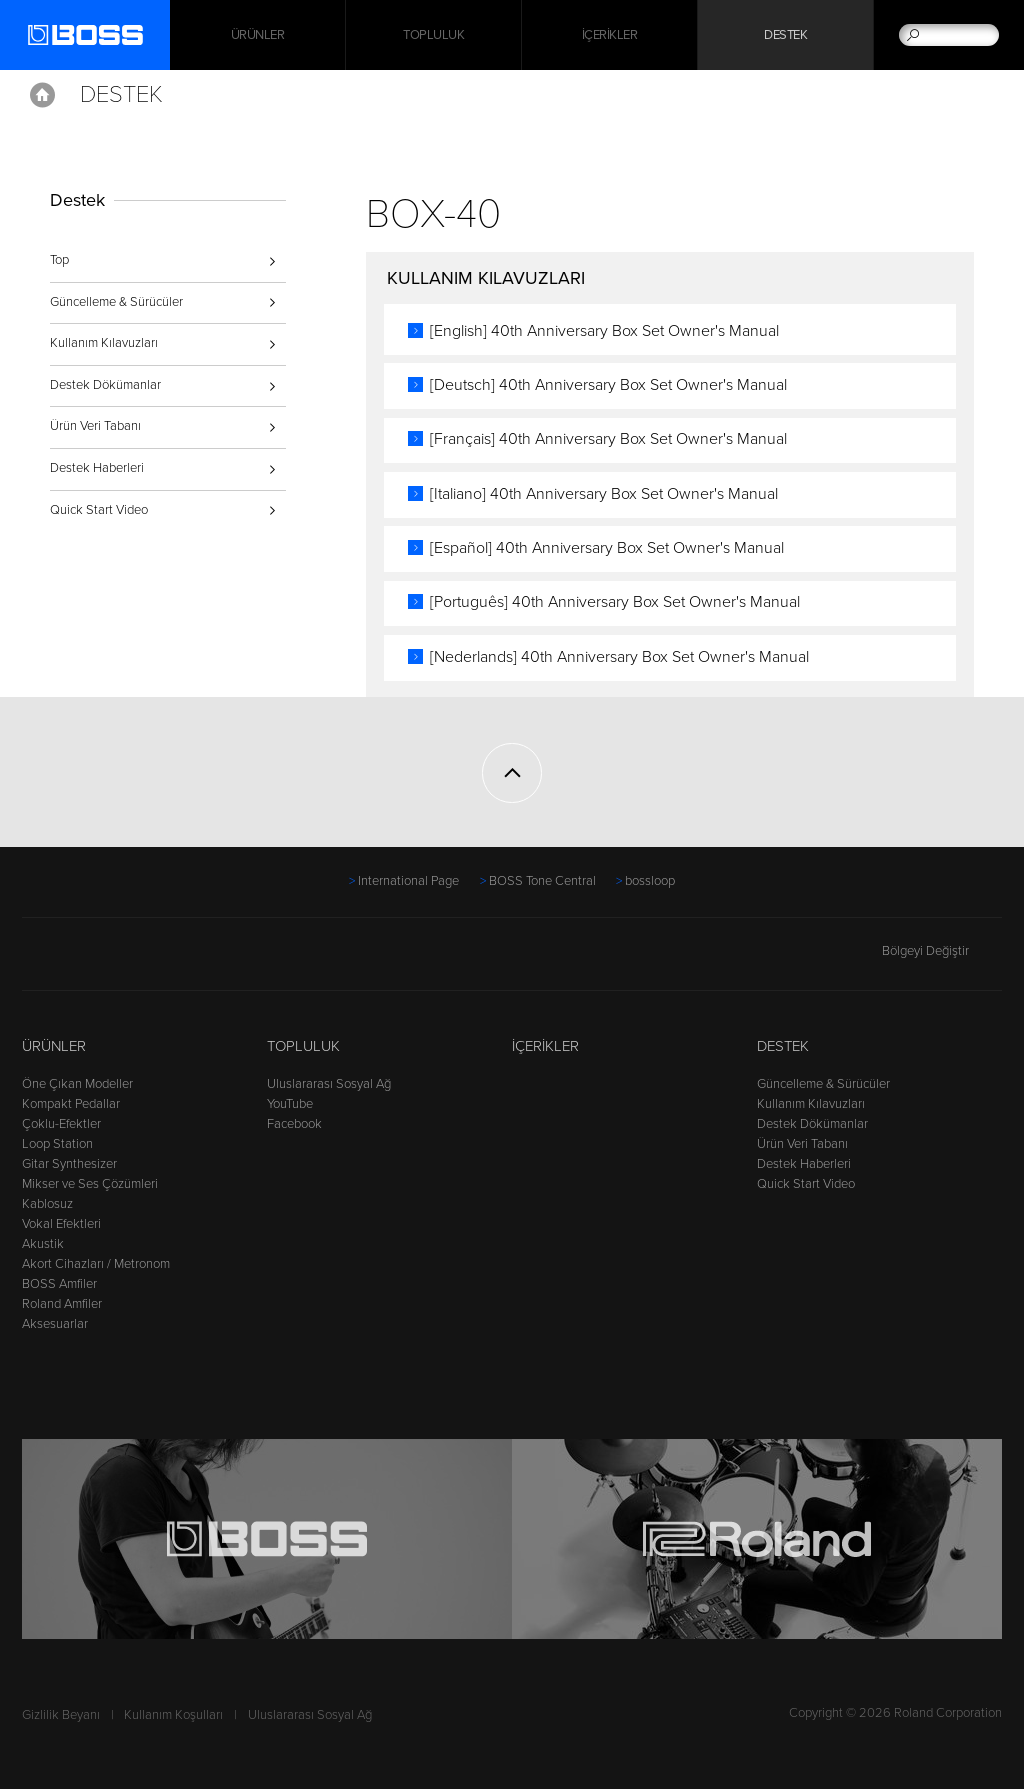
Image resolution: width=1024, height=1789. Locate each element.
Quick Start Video (99, 510)
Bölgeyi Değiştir (942, 951)
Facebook (294, 1124)
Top (59, 260)
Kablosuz (47, 1204)
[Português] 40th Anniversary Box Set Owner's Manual (615, 602)
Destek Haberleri (97, 468)
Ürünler (54, 1046)
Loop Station (57, 1144)
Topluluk (433, 35)
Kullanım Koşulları (173, 1715)
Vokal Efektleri (61, 1224)
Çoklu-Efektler (61, 1124)
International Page (408, 881)
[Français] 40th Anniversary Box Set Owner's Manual (608, 439)
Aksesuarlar (55, 1324)
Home (42, 95)
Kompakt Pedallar (71, 1104)
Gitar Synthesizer (69, 1164)
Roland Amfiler (62, 1304)
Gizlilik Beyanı (61, 1715)
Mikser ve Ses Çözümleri (90, 1184)
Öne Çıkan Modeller (77, 1084)
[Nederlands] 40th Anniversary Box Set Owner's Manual (619, 657)
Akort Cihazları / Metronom (96, 1264)
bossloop (650, 881)
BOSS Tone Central (542, 881)
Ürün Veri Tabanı (95, 426)
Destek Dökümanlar (105, 385)
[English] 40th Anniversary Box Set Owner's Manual (604, 331)
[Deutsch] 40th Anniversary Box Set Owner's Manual (608, 385)
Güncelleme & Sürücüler (116, 302)
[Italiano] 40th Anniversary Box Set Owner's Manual (604, 494)
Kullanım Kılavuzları (104, 343)
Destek (785, 35)
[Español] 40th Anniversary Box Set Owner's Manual (607, 548)
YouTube (290, 1104)
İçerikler (610, 35)
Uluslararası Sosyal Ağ (329, 1084)
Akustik (43, 1244)
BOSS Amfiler (59, 1284)
